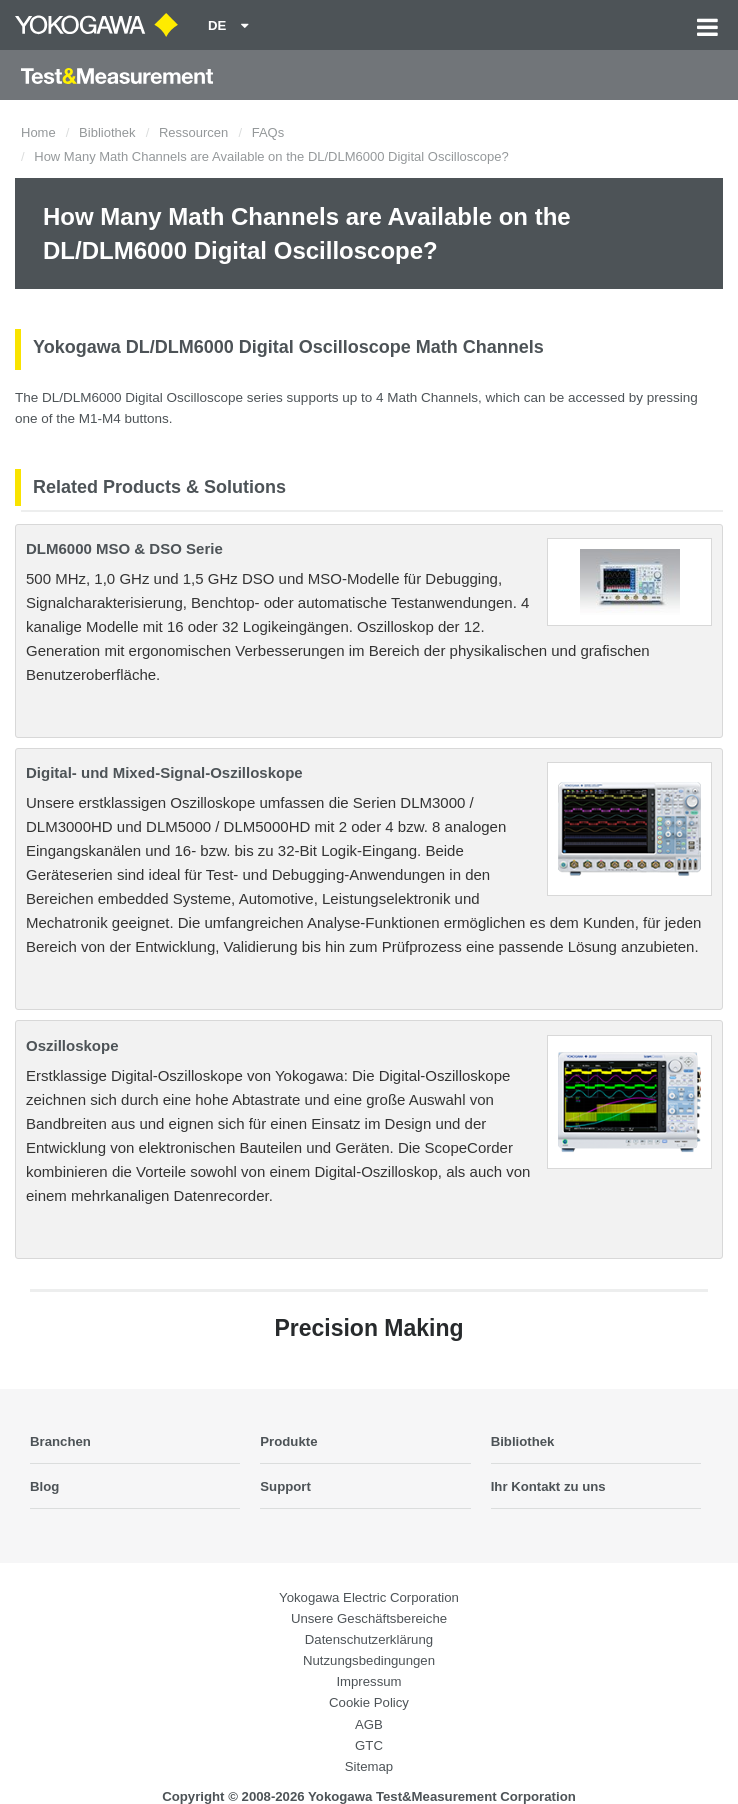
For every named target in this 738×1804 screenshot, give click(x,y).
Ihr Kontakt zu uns (548, 1486)
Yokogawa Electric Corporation (369, 1597)
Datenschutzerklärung (369, 1639)
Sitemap (369, 1766)
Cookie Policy (369, 1702)
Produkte (288, 1441)
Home (38, 132)
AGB (369, 1724)
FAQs (268, 132)
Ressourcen (193, 132)
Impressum (368, 1681)
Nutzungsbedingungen (369, 1660)
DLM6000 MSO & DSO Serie (124, 548)
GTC (369, 1745)
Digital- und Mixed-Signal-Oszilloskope (164, 772)
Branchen (60, 1441)
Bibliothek (107, 132)
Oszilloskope (72, 1045)
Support (285, 1486)
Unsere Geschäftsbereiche (369, 1618)
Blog (44, 1486)
